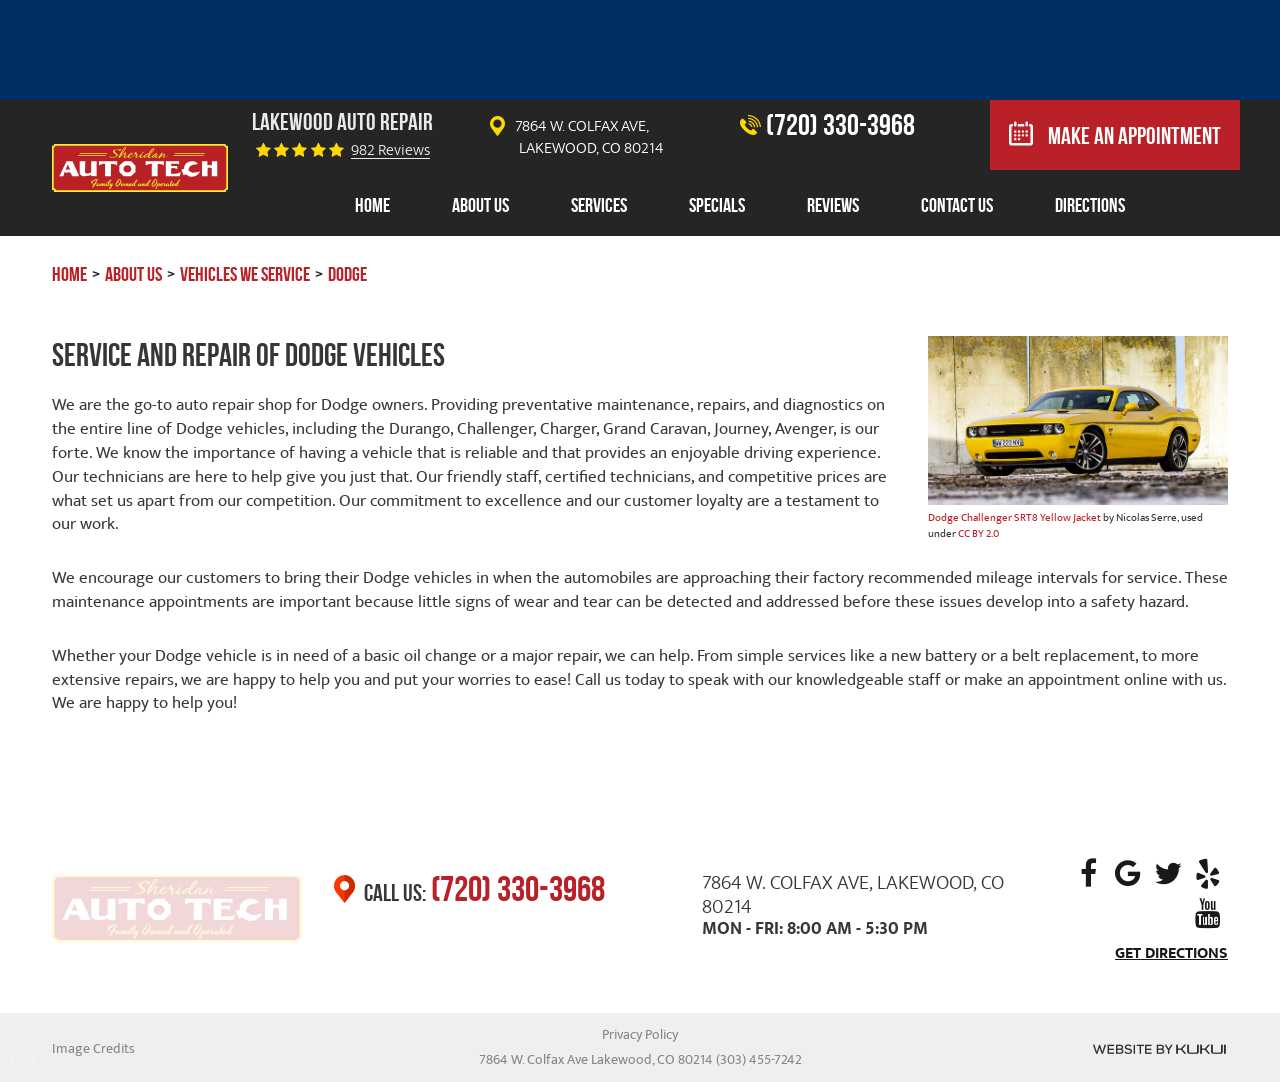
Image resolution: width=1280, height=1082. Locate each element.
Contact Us (957, 205)
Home (372, 205)
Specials (717, 205)
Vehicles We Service (245, 274)
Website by (1159, 1049)
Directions (1090, 205)
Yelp (1208, 874)
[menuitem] (372, 206)
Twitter (1168, 874)
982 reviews (390, 150)
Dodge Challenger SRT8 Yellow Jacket (1014, 518)
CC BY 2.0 (978, 534)
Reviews (833, 205)
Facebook (1088, 874)
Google (1128, 874)
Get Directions (1171, 953)
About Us (480, 205)
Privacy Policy (640, 1034)
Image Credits (93, 1048)
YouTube (1208, 914)
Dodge (347, 274)
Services (599, 205)
